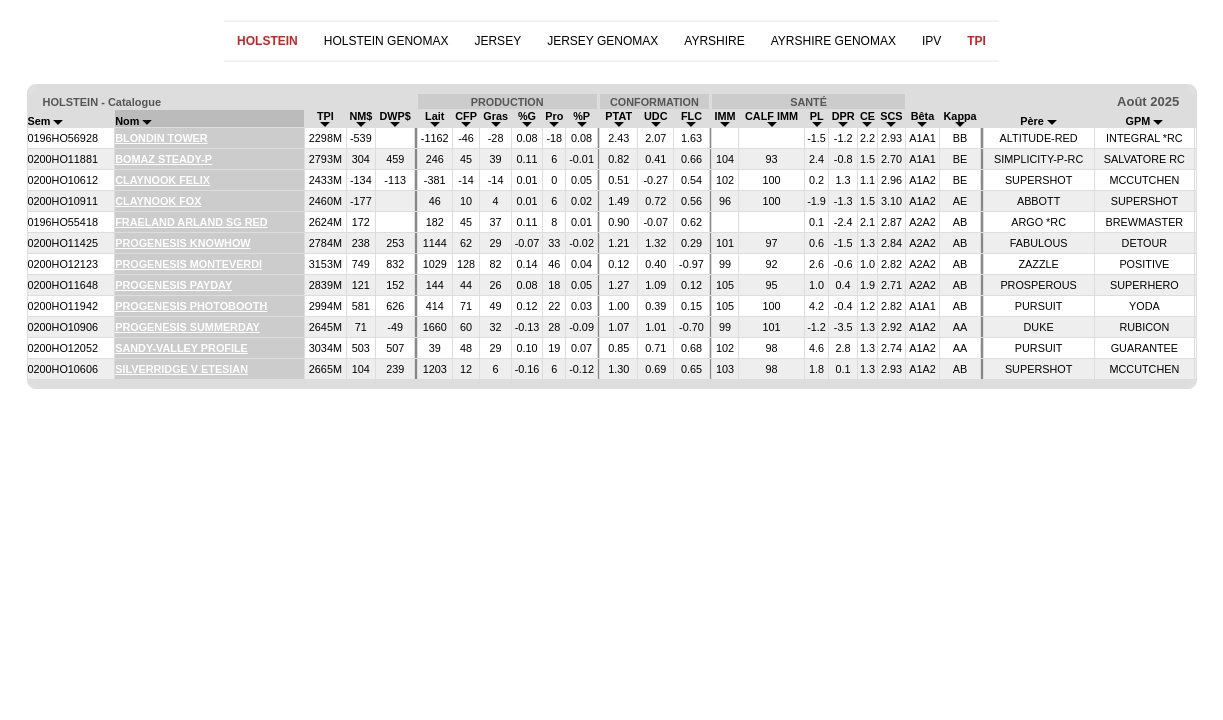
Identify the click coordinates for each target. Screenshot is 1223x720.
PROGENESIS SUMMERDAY (187, 327)
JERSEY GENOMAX (602, 41)
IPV (931, 41)
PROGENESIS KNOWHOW (182, 243)
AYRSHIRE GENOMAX (833, 41)
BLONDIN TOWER (161, 138)
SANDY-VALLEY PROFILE (181, 348)
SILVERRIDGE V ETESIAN (181, 369)
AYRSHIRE (714, 41)
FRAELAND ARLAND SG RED (191, 222)
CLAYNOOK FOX (158, 201)
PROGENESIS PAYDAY (173, 285)
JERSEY (497, 41)
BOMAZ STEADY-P (163, 159)
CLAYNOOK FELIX (162, 180)
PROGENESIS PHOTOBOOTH (191, 306)
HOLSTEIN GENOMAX (386, 41)
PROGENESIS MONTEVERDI (188, 264)
